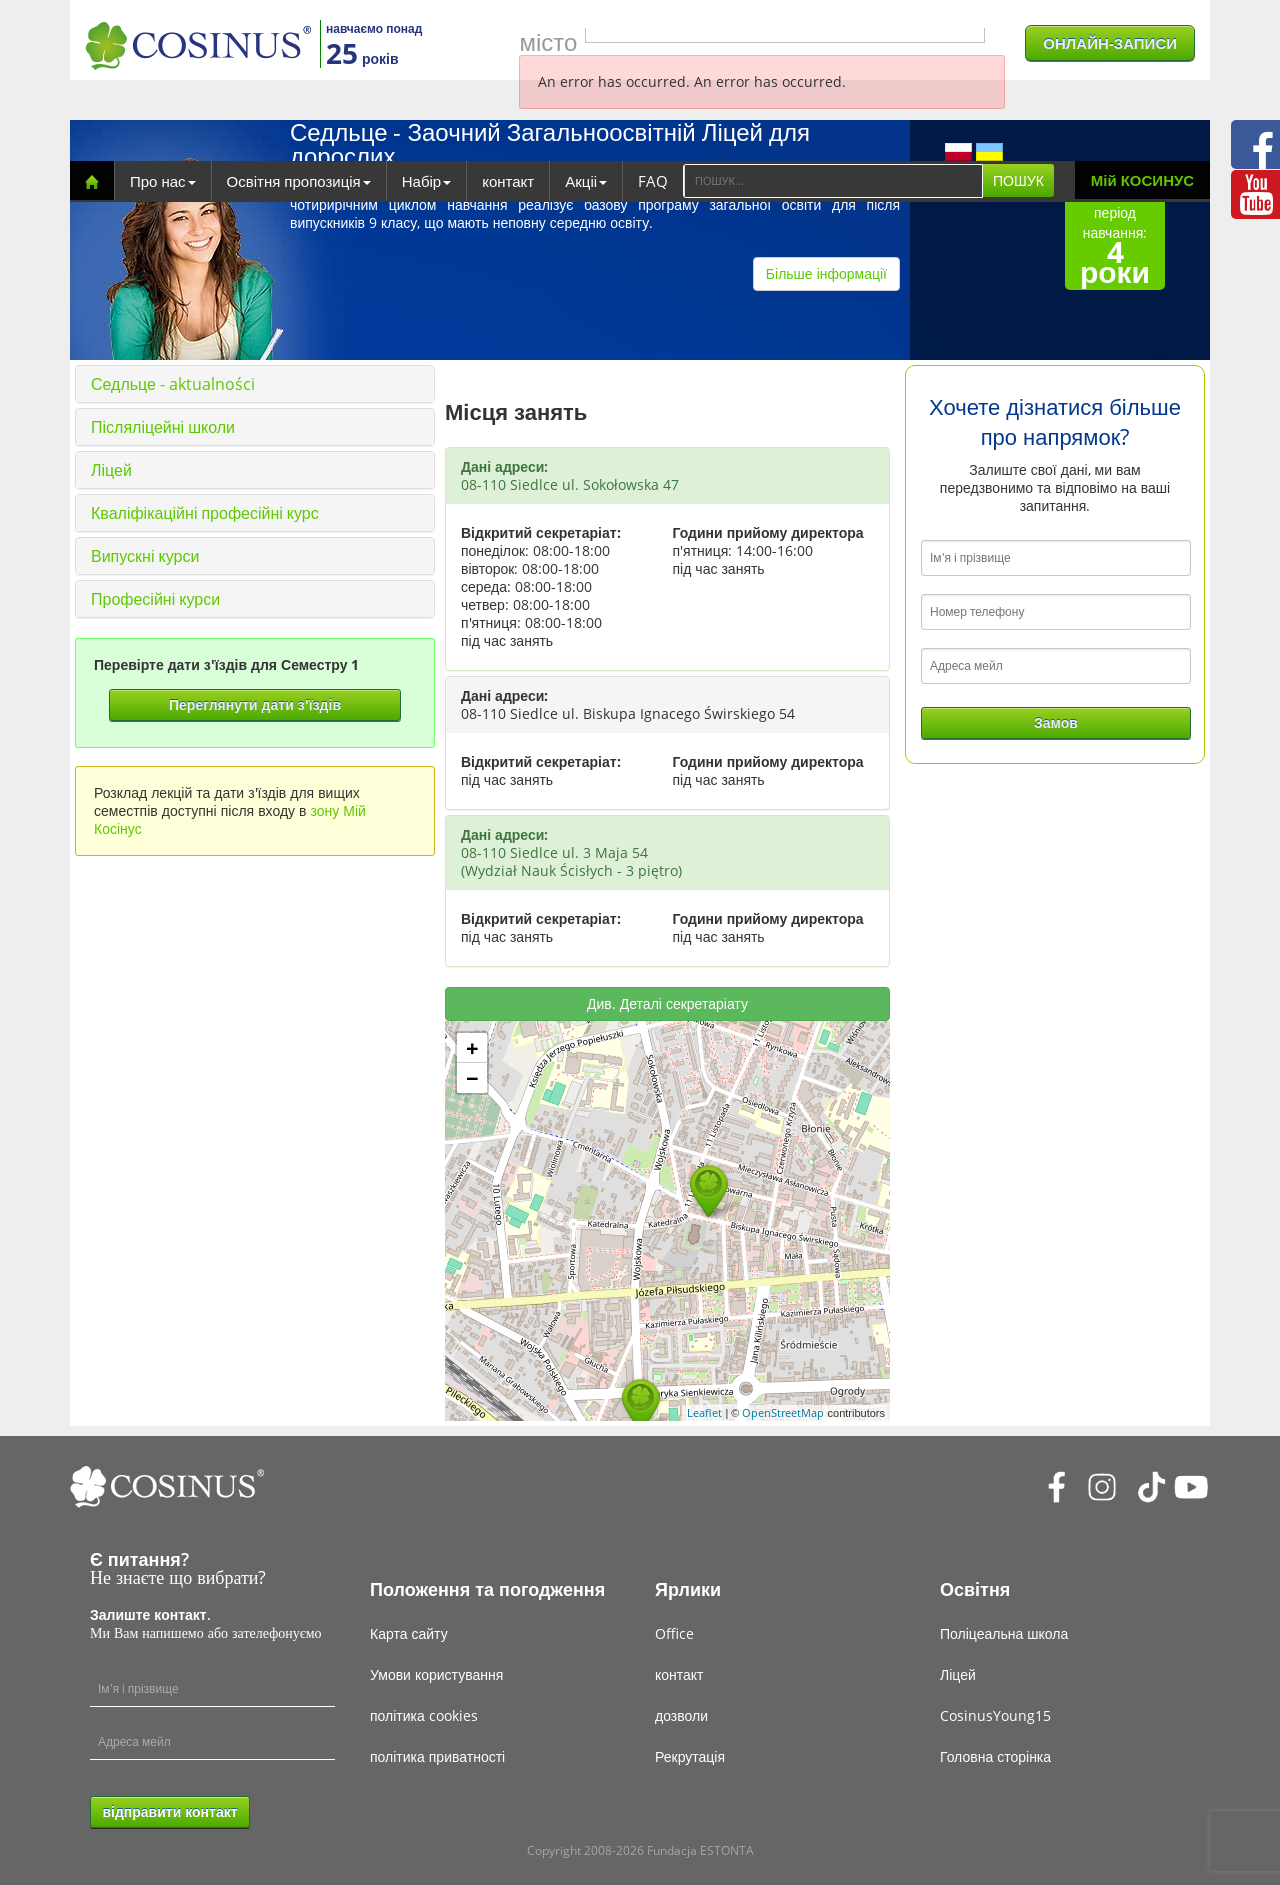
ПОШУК (1018, 180)
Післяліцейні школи (163, 427)
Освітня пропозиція (299, 181)
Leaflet (704, 1412)
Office (674, 1633)
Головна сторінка (995, 1756)
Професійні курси (155, 599)
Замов (1056, 722)
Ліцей (111, 470)
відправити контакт (169, 1811)
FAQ (653, 181)
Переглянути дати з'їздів (255, 704)
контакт (508, 181)
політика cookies (424, 1715)
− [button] (472, 1078)
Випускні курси (145, 556)
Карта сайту (409, 1633)
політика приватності (437, 1756)
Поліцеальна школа (1004, 1633)
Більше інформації (826, 273)
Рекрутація (690, 1756)
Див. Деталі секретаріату (667, 1003)
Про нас (163, 181)
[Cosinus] (198, 45)
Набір (426, 181)
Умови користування (436, 1674)
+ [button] (472, 1048)
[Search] (833, 181)
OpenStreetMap (783, 1412)
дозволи (681, 1715)
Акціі (586, 181)
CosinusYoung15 (995, 1715)
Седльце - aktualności (173, 384)
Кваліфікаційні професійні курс (205, 513)
